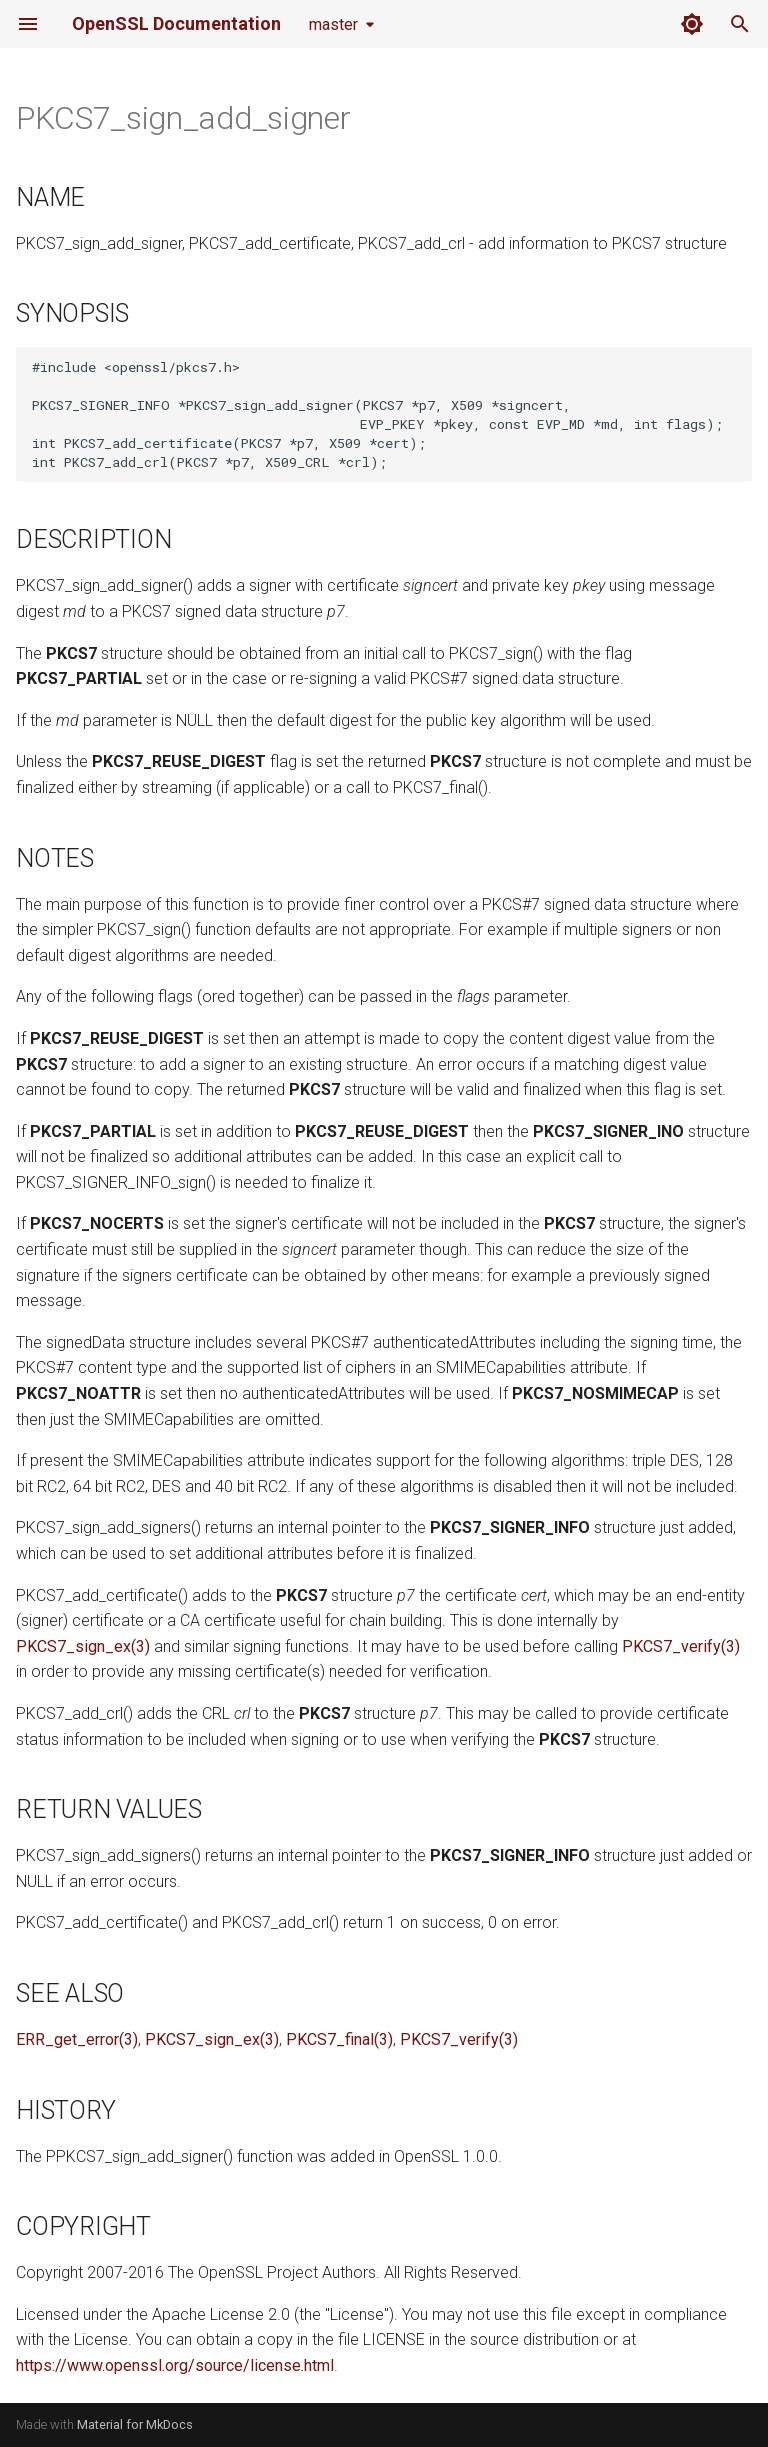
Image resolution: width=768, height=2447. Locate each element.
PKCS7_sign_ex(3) (83, 1646)
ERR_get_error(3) (77, 2039)
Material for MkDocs (135, 2424)
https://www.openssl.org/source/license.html (175, 2365)
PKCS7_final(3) (339, 2039)
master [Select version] (333, 24)
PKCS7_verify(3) (681, 1646)
